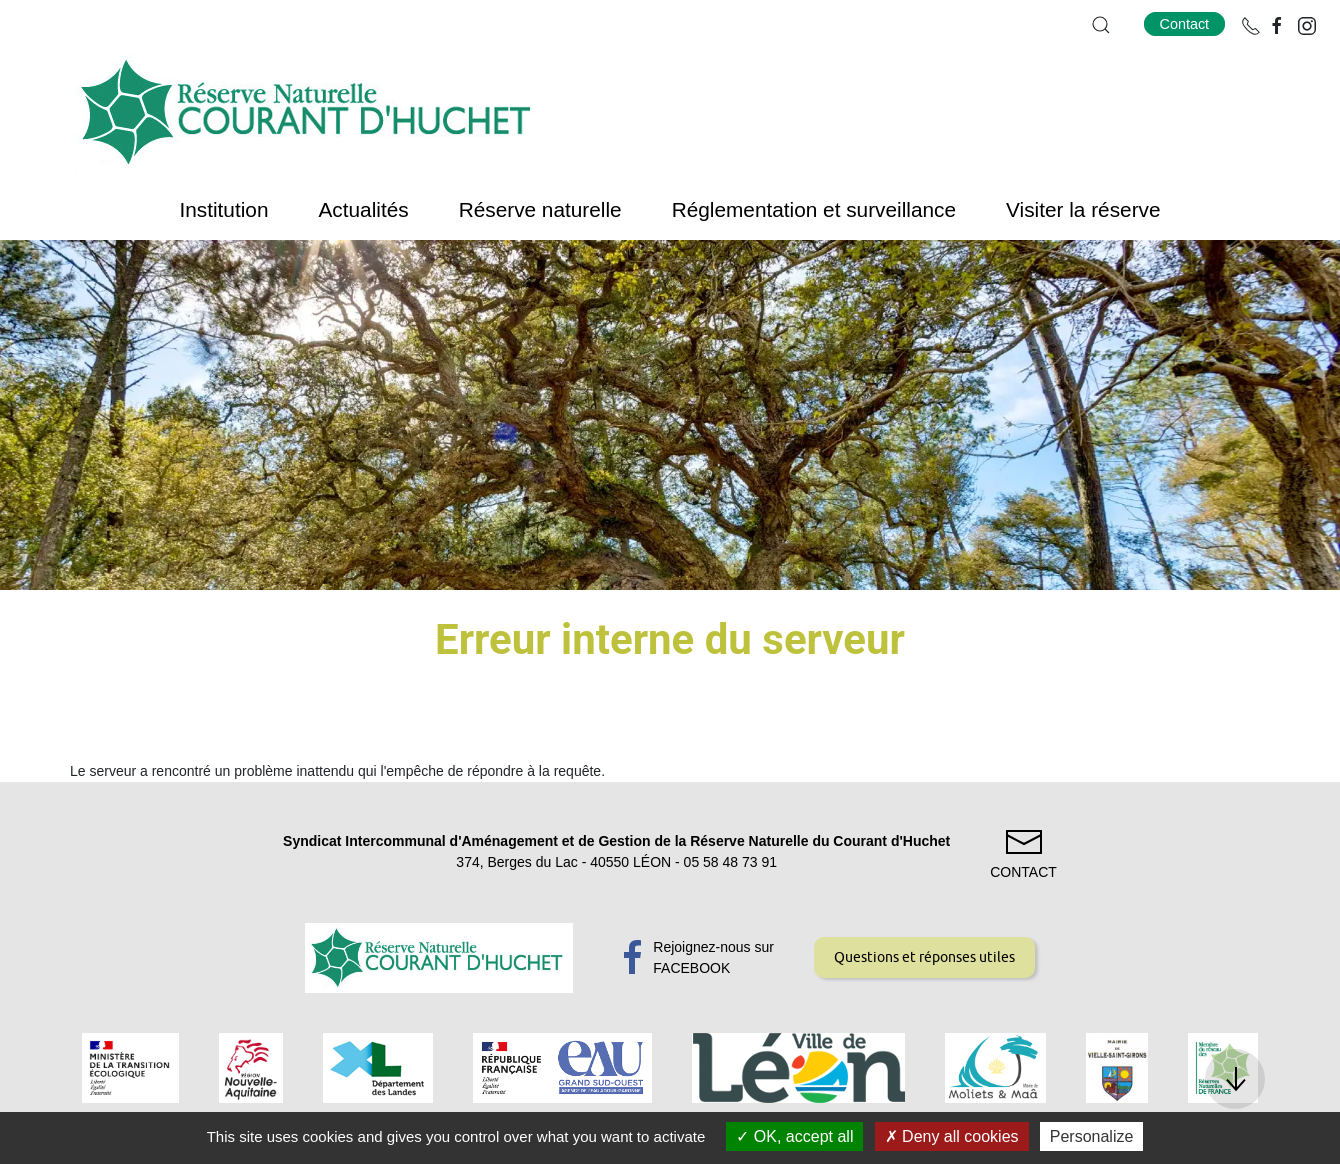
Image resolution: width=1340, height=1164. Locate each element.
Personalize (1092, 1136)
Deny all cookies (952, 1136)
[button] (1101, 25)
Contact (1185, 24)
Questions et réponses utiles (924, 957)
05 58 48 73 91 (730, 862)
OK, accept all (794, 1136)
